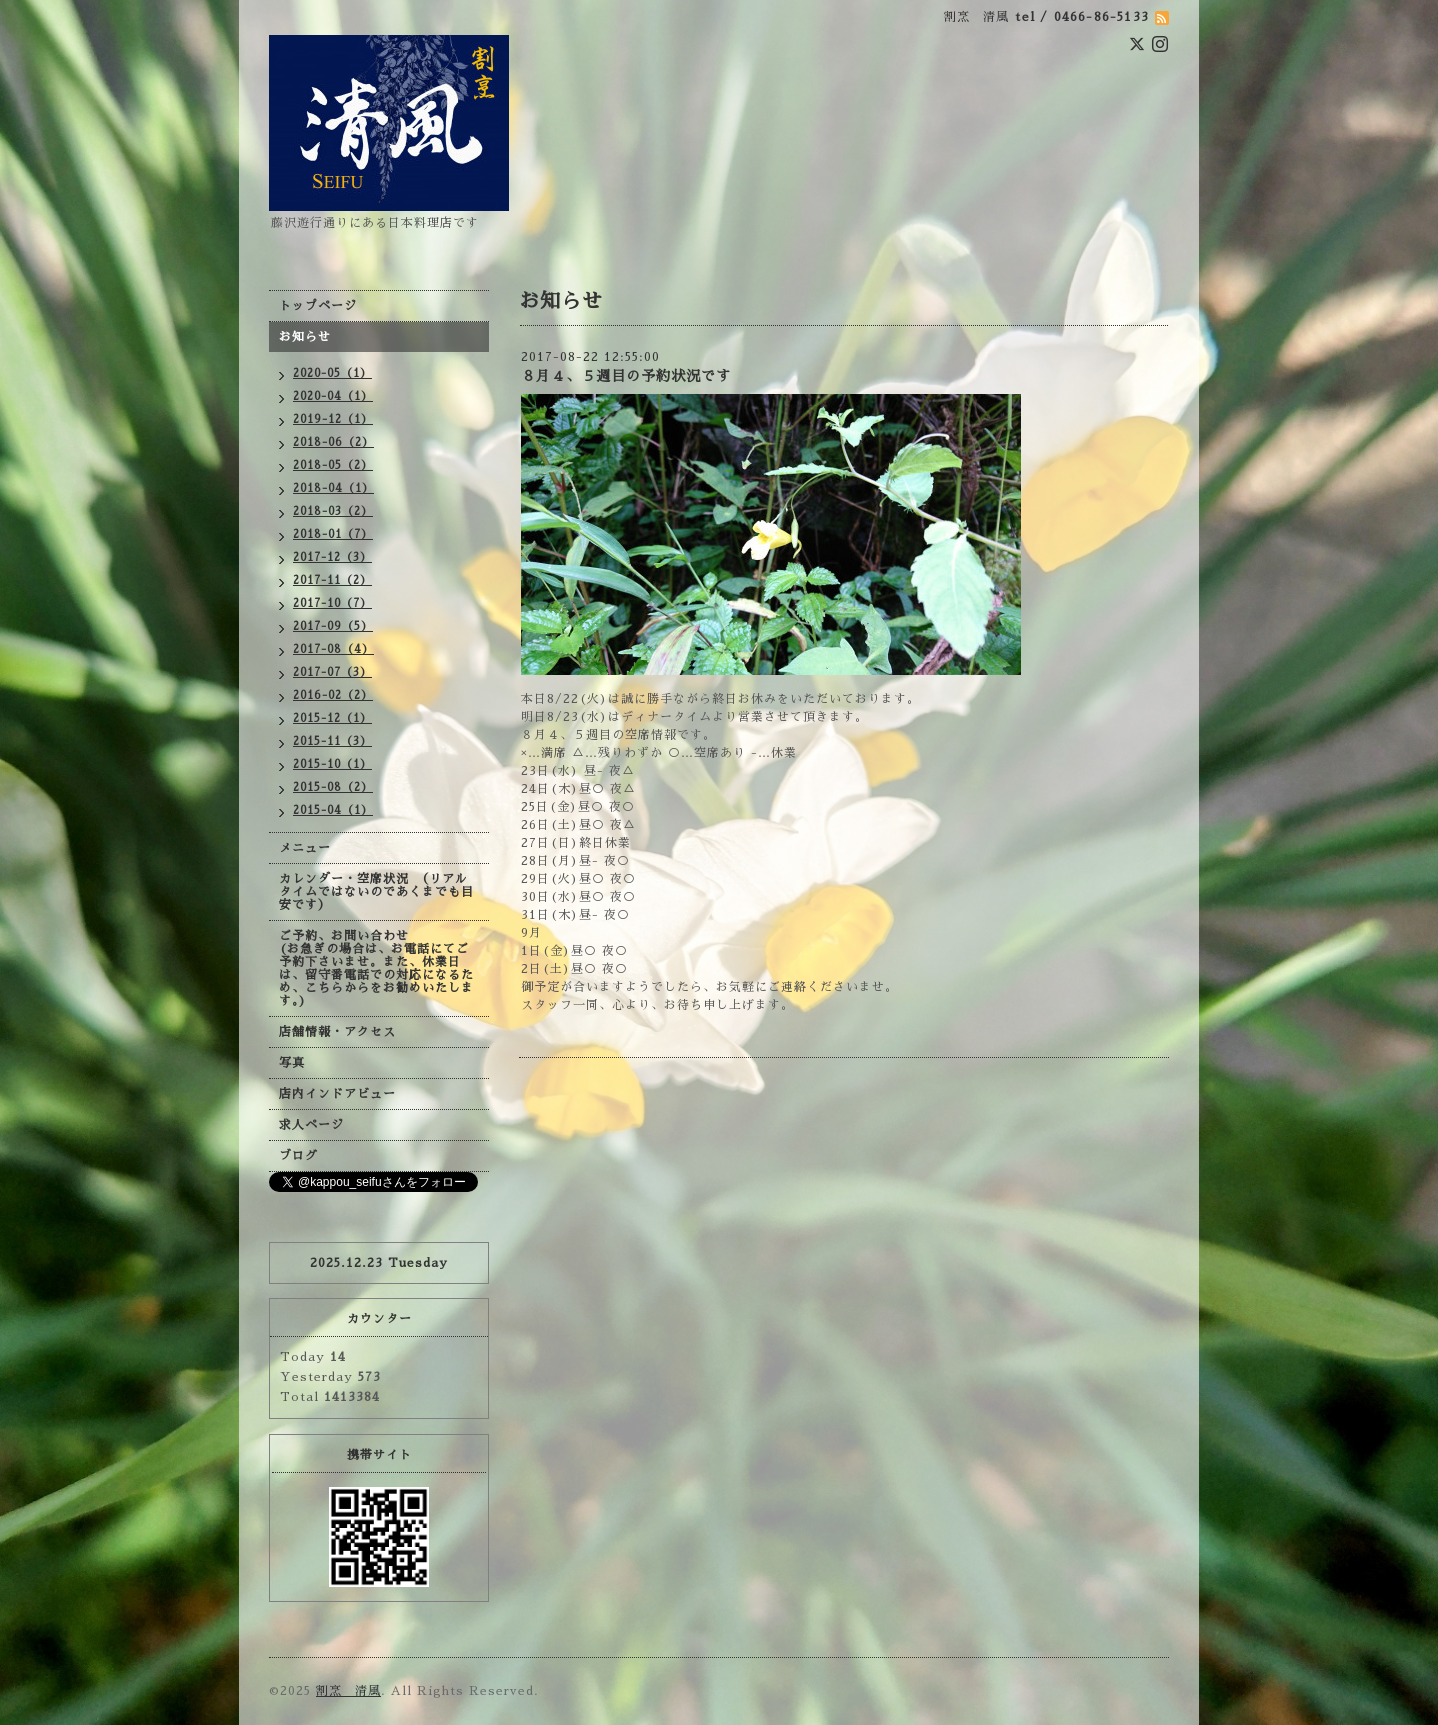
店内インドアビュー (337, 1094)
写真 (292, 1063)
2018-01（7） (333, 534)
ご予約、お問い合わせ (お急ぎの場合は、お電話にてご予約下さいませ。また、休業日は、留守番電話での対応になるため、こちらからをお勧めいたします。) (376, 968)
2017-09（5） (333, 626)
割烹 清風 (348, 1691)
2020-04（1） (333, 396)
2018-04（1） (333, 488)
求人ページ (311, 1125)
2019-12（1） (333, 419)
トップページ (318, 306)
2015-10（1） (332, 764)
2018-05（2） (333, 465)
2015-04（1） (333, 810)
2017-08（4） (333, 649)
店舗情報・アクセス (337, 1032)
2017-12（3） (332, 557)
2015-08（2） (333, 787)
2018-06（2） (333, 442)
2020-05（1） (332, 373)
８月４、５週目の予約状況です (626, 376)
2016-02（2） (333, 695)
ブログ (298, 1156)
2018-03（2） (333, 511)
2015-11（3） (332, 741)
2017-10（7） (332, 603)
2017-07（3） (332, 672)
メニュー (305, 848)
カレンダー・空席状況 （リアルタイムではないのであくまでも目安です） (376, 892)
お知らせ (305, 337)
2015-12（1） (332, 718)
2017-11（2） (332, 580)
